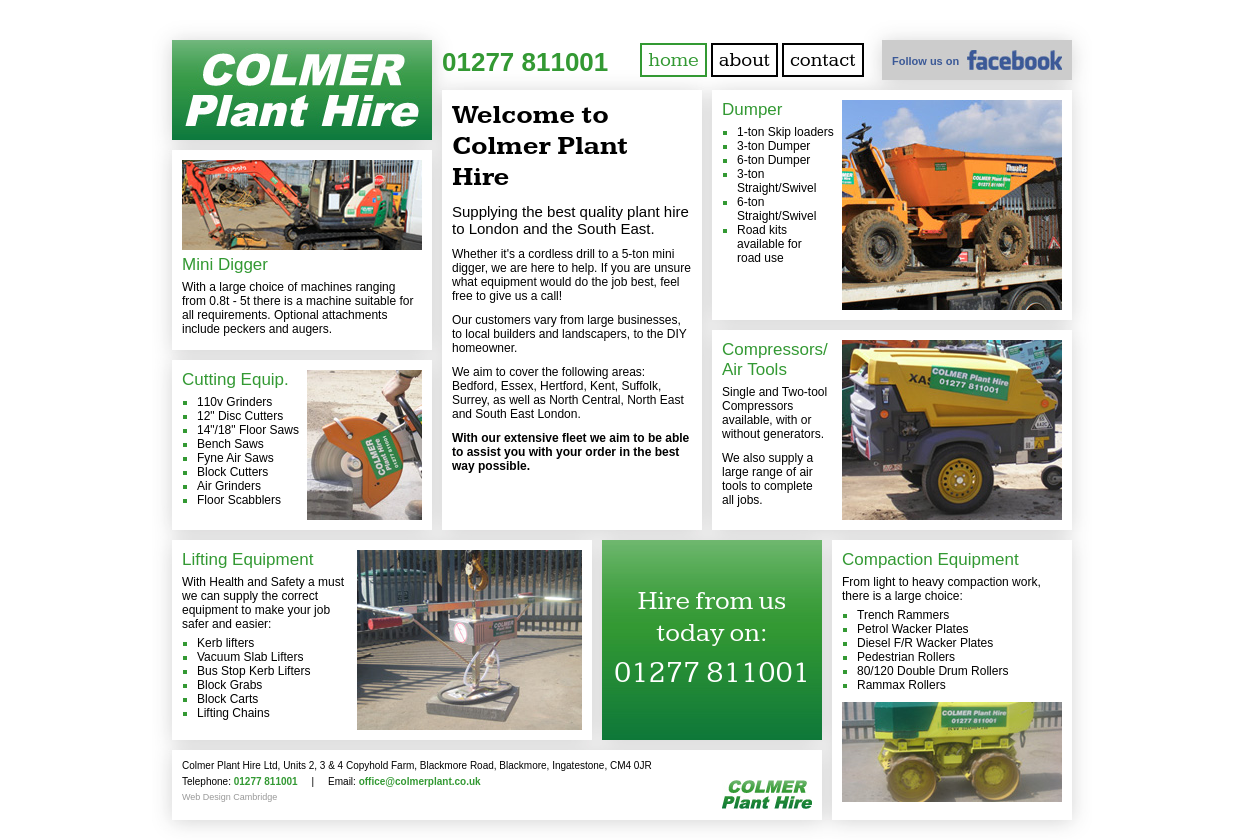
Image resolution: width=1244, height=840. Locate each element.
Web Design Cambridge (229, 797)
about (744, 60)
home (673, 60)
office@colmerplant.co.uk (420, 781)
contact (823, 60)
